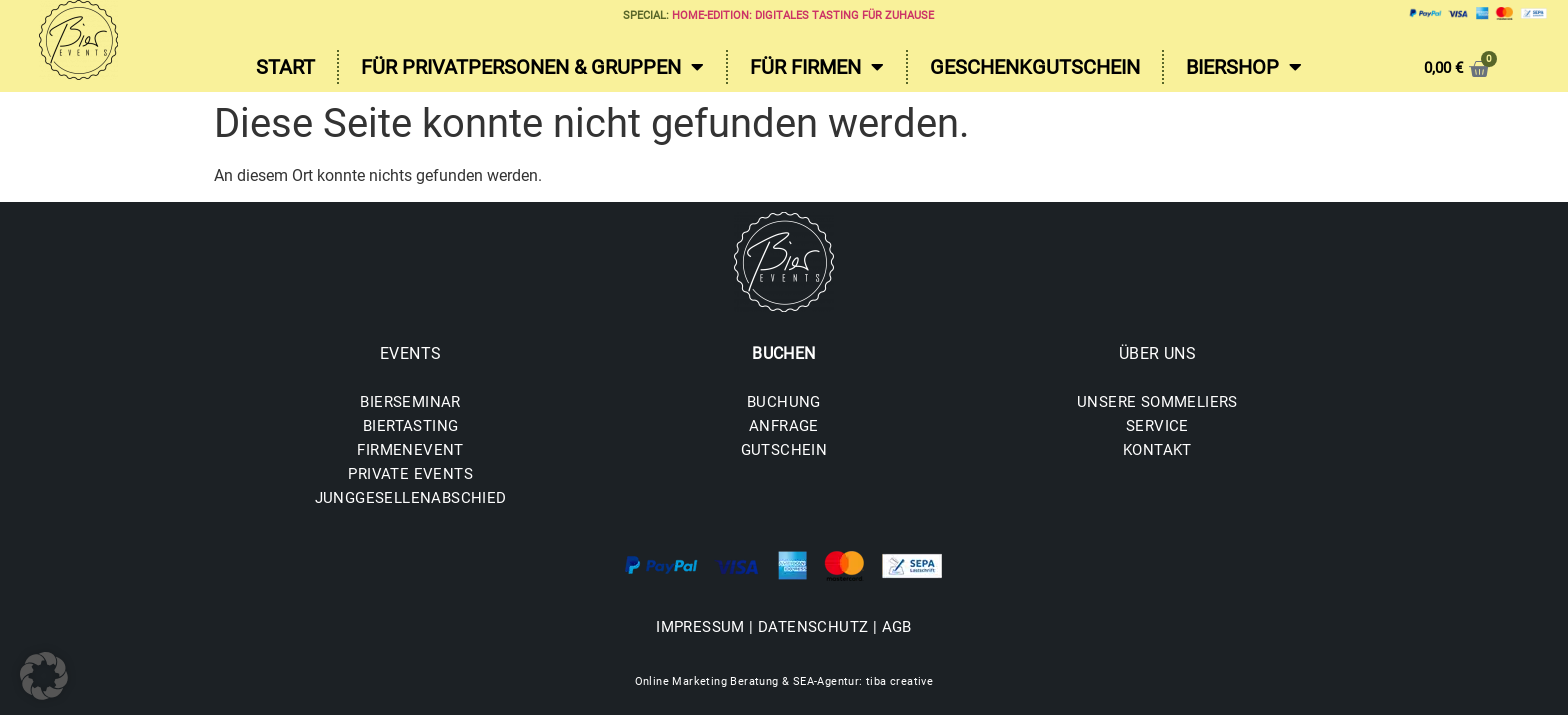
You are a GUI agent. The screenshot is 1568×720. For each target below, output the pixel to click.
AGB (897, 627)
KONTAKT (1157, 450)
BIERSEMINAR (410, 402)
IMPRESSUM (700, 627)
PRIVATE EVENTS (410, 474)
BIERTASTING (410, 426)
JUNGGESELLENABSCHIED (411, 498)
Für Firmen (817, 67)
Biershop (1244, 67)
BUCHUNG (784, 402)
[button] (44, 676)
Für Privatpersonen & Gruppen (532, 67)
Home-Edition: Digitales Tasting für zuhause (803, 15)
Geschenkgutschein (1035, 67)
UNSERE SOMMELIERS (1157, 402)
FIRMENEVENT (410, 450)
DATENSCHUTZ (813, 627)
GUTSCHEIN (784, 450)
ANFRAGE (784, 426)
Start (285, 67)
